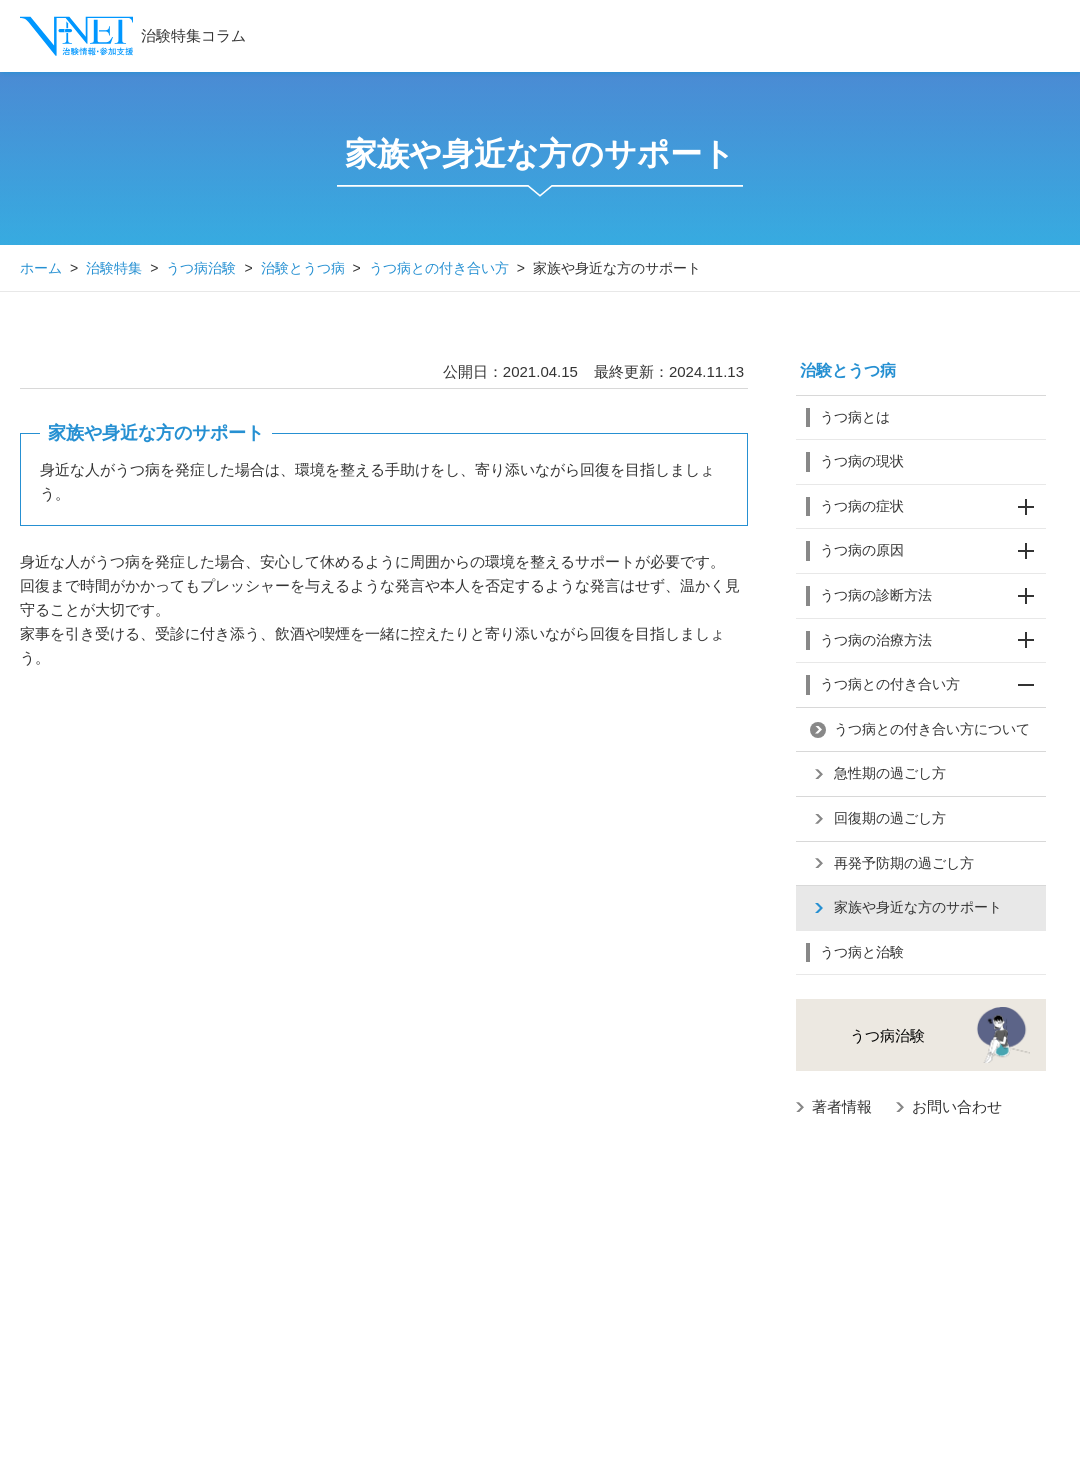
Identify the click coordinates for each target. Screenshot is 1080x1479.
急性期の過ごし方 (890, 773)
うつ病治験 (201, 268)
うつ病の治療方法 (933, 641)
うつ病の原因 (933, 551)
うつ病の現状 (862, 461)
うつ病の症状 (933, 507)
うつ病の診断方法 (933, 596)
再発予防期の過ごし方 (904, 863)
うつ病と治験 (862, 952)
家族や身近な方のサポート (918, 907)
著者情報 (842, 1106)
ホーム (41, 268)
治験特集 (114, 268)
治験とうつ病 (303, 268)
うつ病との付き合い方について (932, 729)
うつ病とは (855, 417)
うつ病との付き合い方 (439, 268)
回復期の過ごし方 (890, 818)
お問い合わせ (957, 1106)
